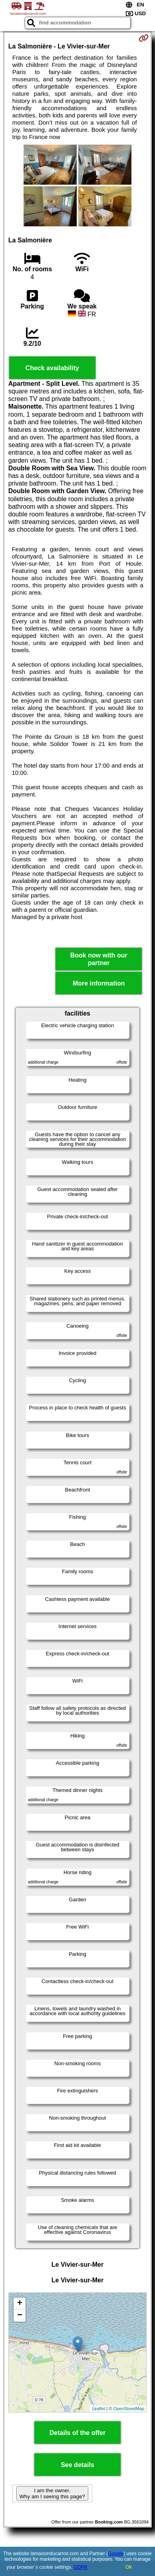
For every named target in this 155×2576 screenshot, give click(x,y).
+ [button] (19, 2304)
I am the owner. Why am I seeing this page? (52, 2493)
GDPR (80, 2567)
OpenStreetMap (129, 2408)
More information (99, 983)
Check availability (52, 368)
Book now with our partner (98, 959)
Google (115, 2553)
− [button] (19, 2316)
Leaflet (98, 2408)
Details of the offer (77, 2432)
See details (77, 2464)
